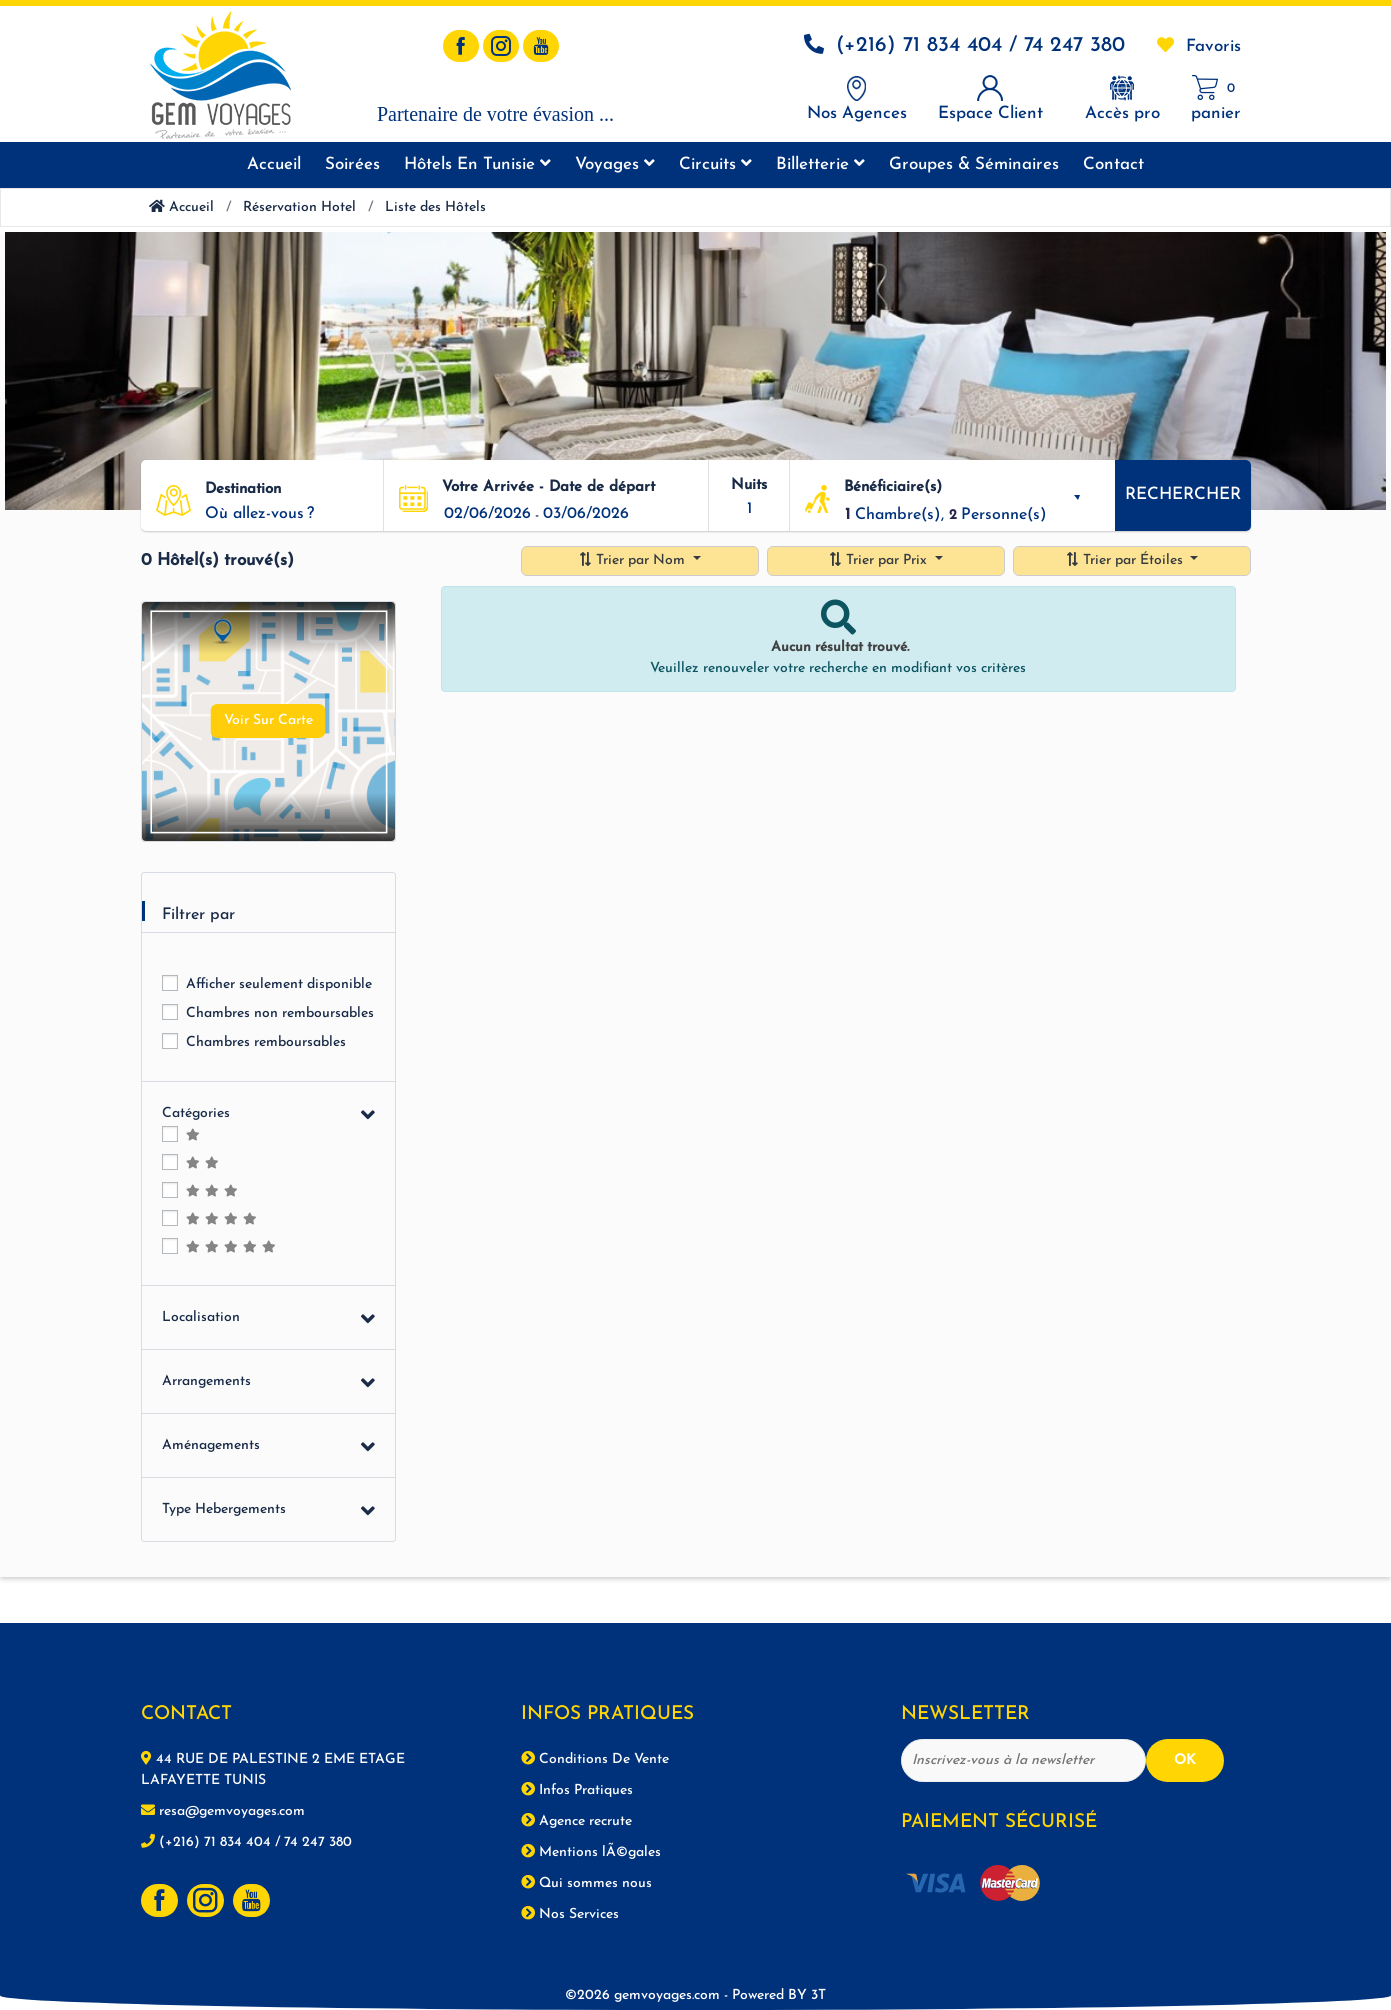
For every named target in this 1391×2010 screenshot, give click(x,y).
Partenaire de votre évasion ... (495, 114)
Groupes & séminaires (974, 164)
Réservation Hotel (299, 207)
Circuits (715, 163)
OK (1185, 1760)
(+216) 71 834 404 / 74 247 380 (980, 45)
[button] (286, 514)
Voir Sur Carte (268, 720)
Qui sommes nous (586, 1883)
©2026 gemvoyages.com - (688, 1995)
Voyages (615, 163)
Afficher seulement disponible (279, 984)
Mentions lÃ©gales (591, 1852)
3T (818, 1995)
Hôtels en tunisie (477, 163)
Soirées (352, 164)
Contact (1113, 164)
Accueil (274, 164)
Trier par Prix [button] (879, 560)
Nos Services (570, 1914)
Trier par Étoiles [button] (1126, 560)
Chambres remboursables (266, 1042)
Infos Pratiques (577, 1790)
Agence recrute (576, 1821)
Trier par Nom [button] (633, 560)
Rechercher (1183, 494)
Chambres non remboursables (280, 1013)
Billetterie (820, 163)
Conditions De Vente (595, 1759)
